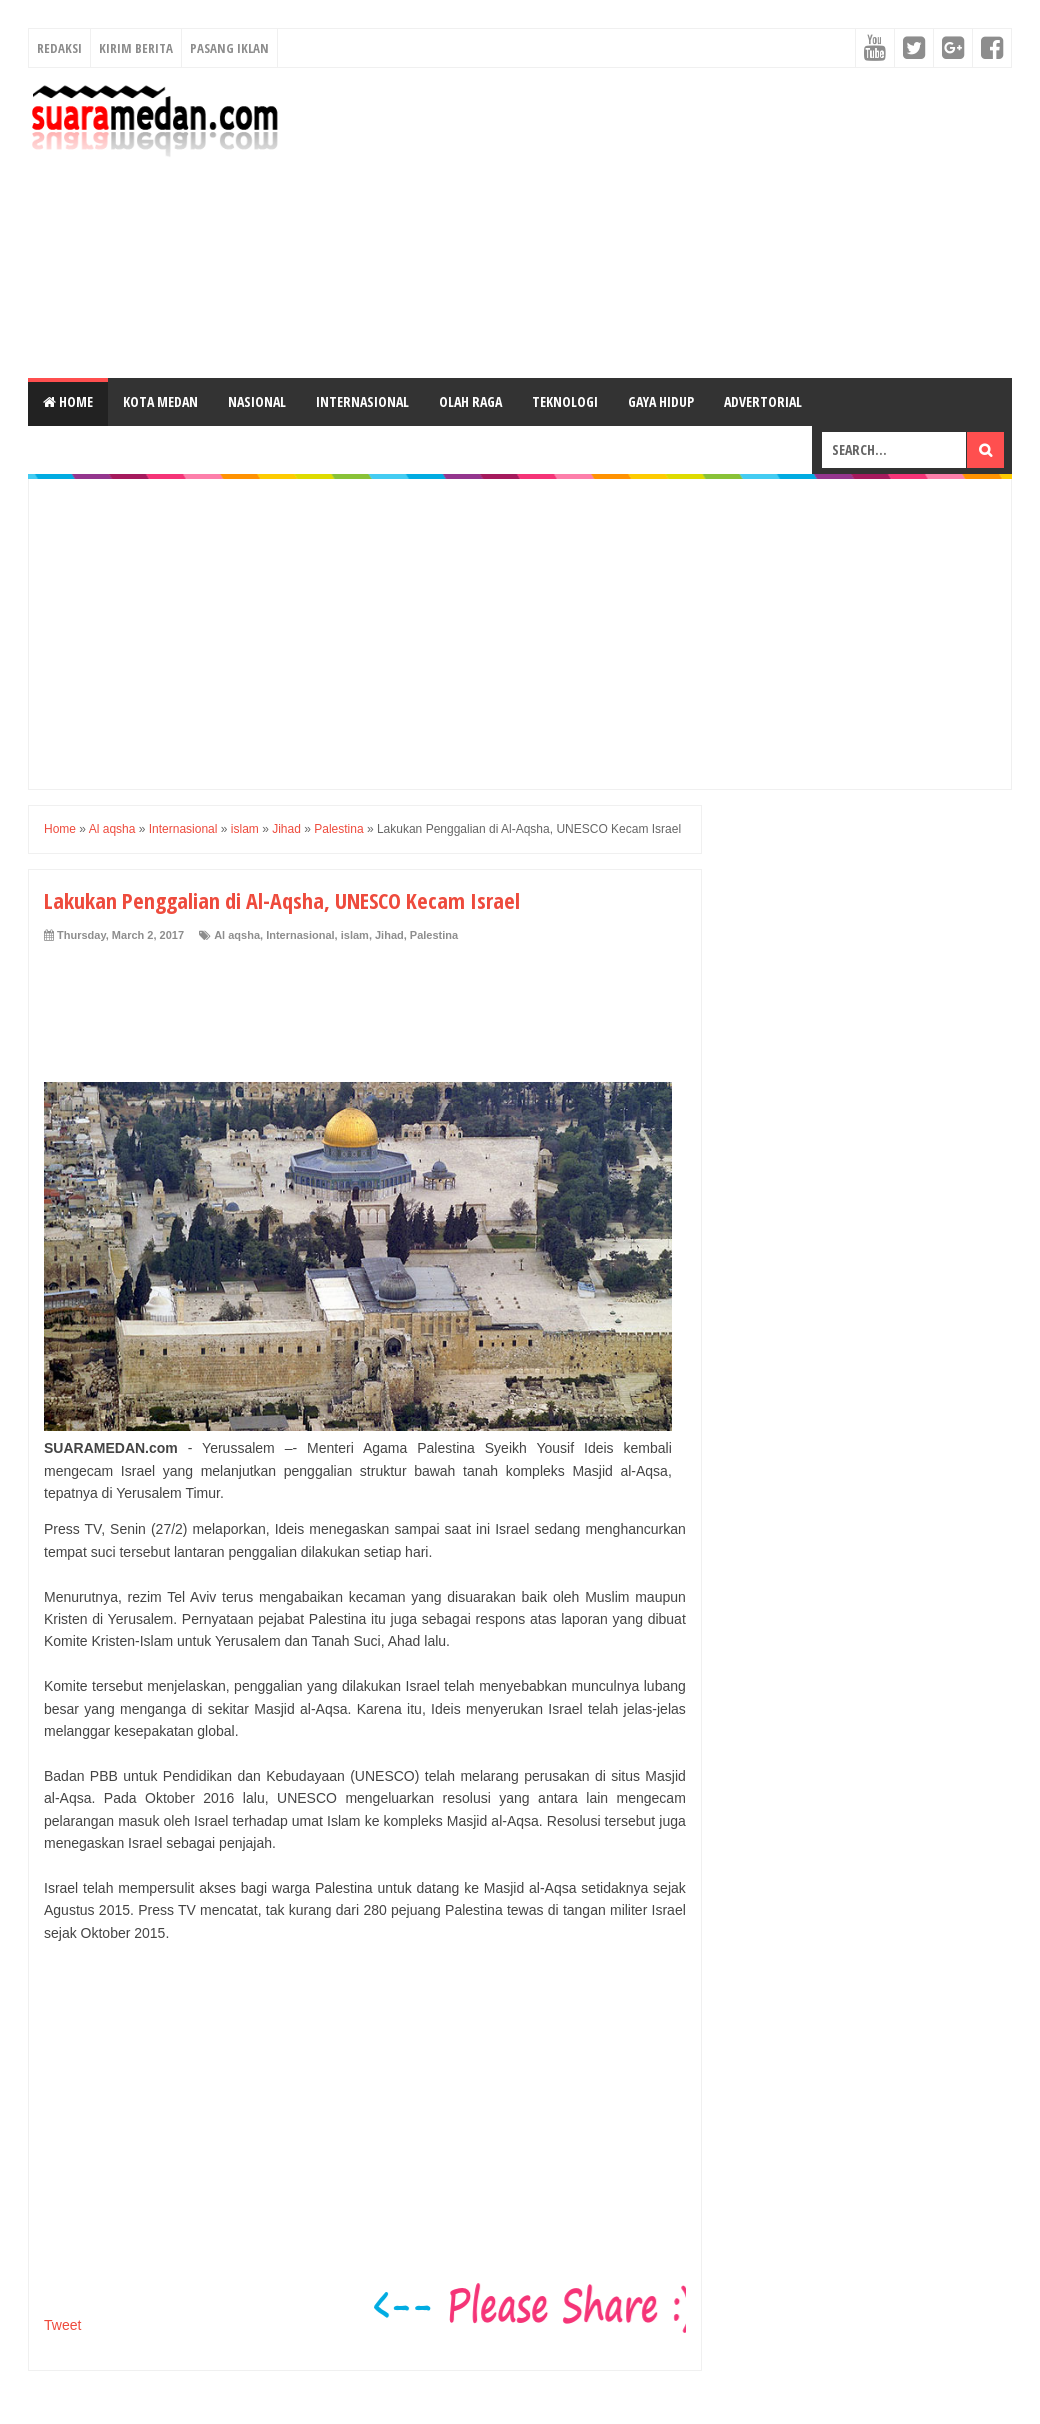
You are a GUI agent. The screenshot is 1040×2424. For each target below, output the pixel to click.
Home (68, 401)
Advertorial (763, 401)
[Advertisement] (654, 223)
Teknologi (565, 401)
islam (355, 935)
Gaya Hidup (661, 401)
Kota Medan (160, 401)
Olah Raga (470, 401)
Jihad (389, 935)
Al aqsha (237, 935)
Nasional (257, 401)
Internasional (362, 401)
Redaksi (59, 48)
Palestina (434, 935)
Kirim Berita (136, 48)
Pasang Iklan (229, 48)
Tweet (62, 2325)
